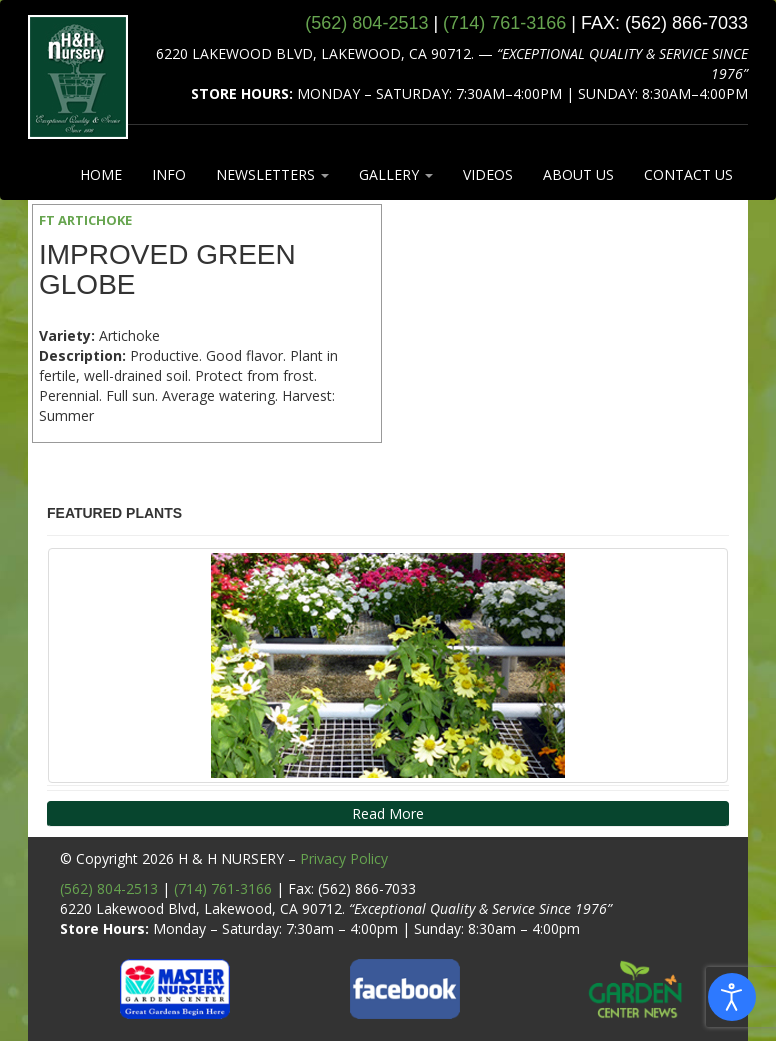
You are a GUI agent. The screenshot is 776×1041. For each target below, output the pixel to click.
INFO (169, 174)
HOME (101, 174)
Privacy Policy (344, 858)
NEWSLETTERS (272, 174)
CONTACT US (688, 174)
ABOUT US (578, 174)
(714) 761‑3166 (504, 23)
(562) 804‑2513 (366, 23)
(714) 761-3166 (223, 888)
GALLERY (396, 174)
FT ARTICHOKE (85, 220)
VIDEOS (488, 174)
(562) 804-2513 (109, 888)
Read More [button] (388, 813)
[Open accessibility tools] (732, 997)
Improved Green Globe (167, 270)
